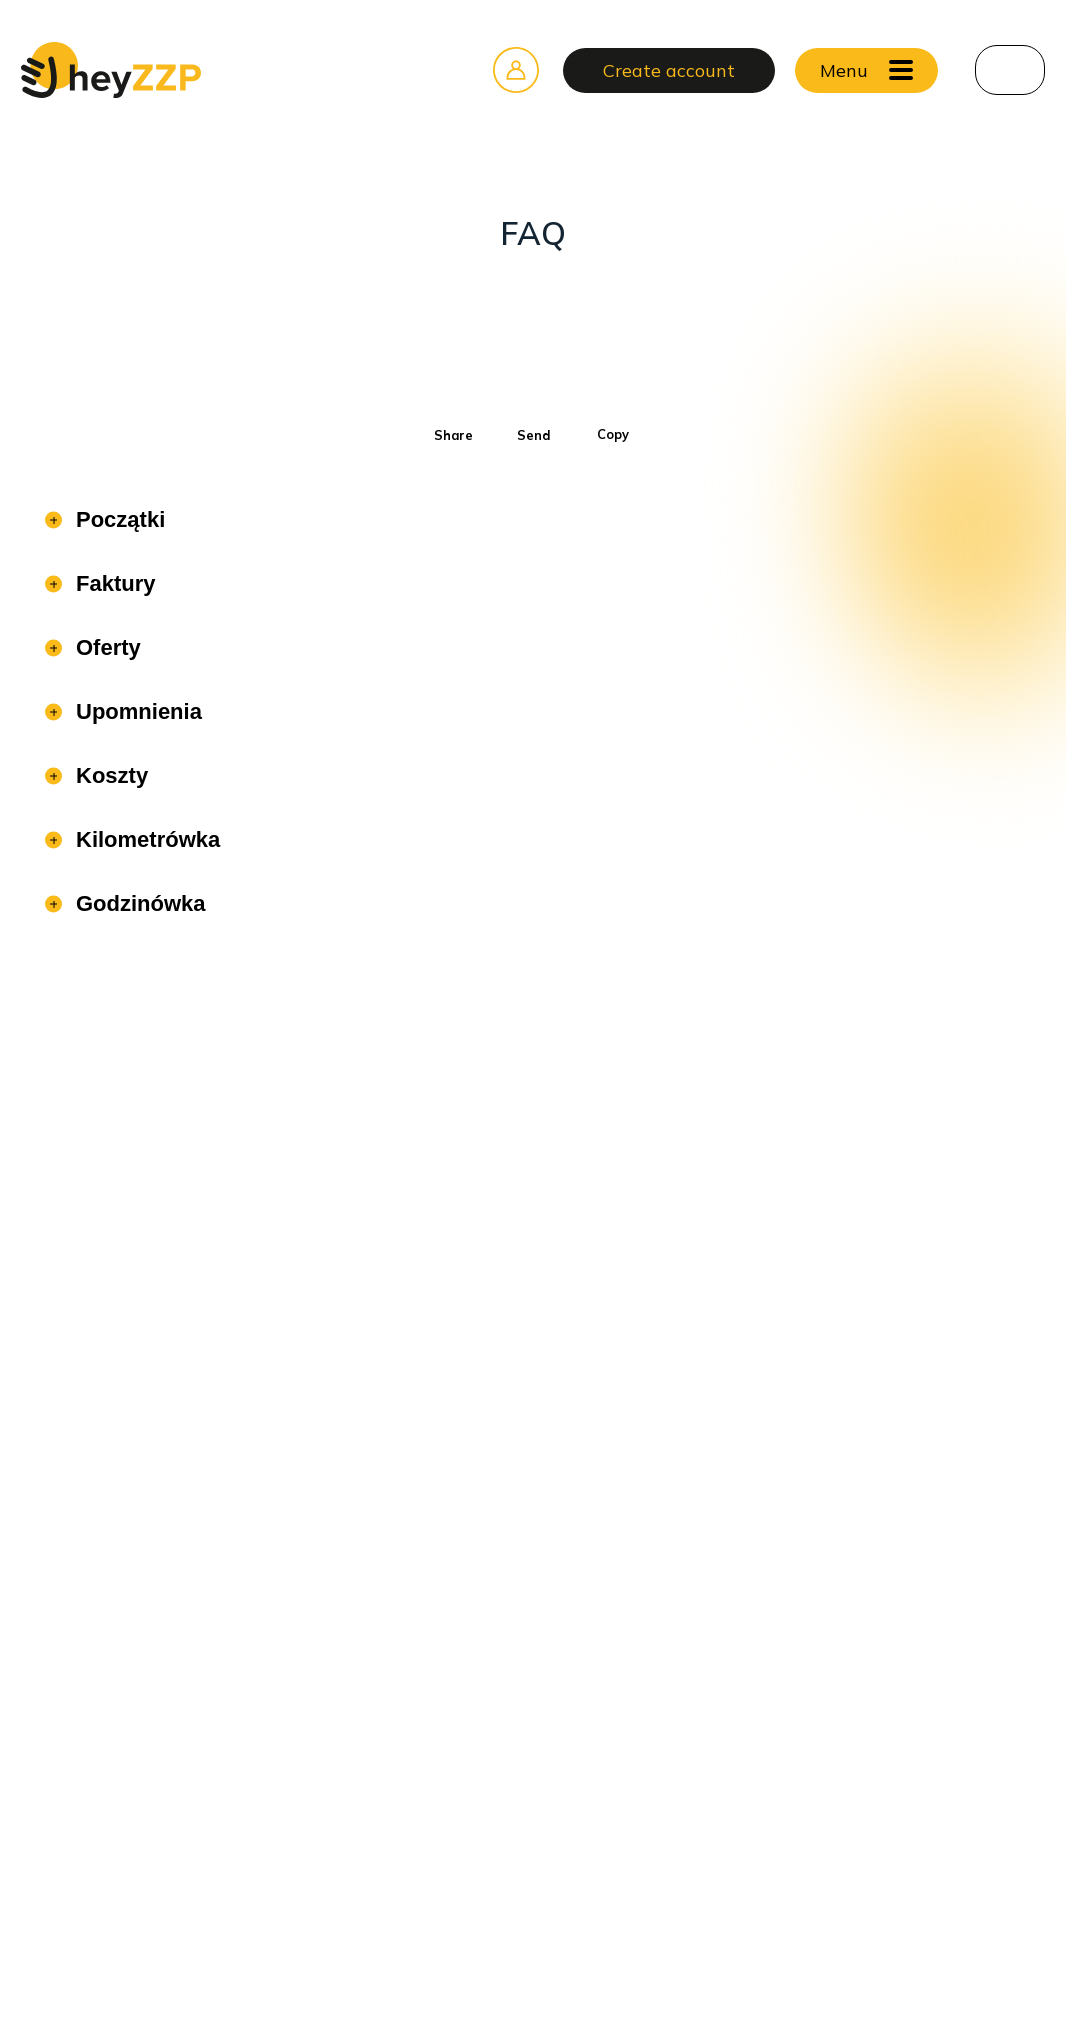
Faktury (112, 583)
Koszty (109, 775)
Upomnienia (136, 711)
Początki (117, 519)
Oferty (105, 647)
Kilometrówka (145, 839)
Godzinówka (138, 903)
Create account (669, 70)
